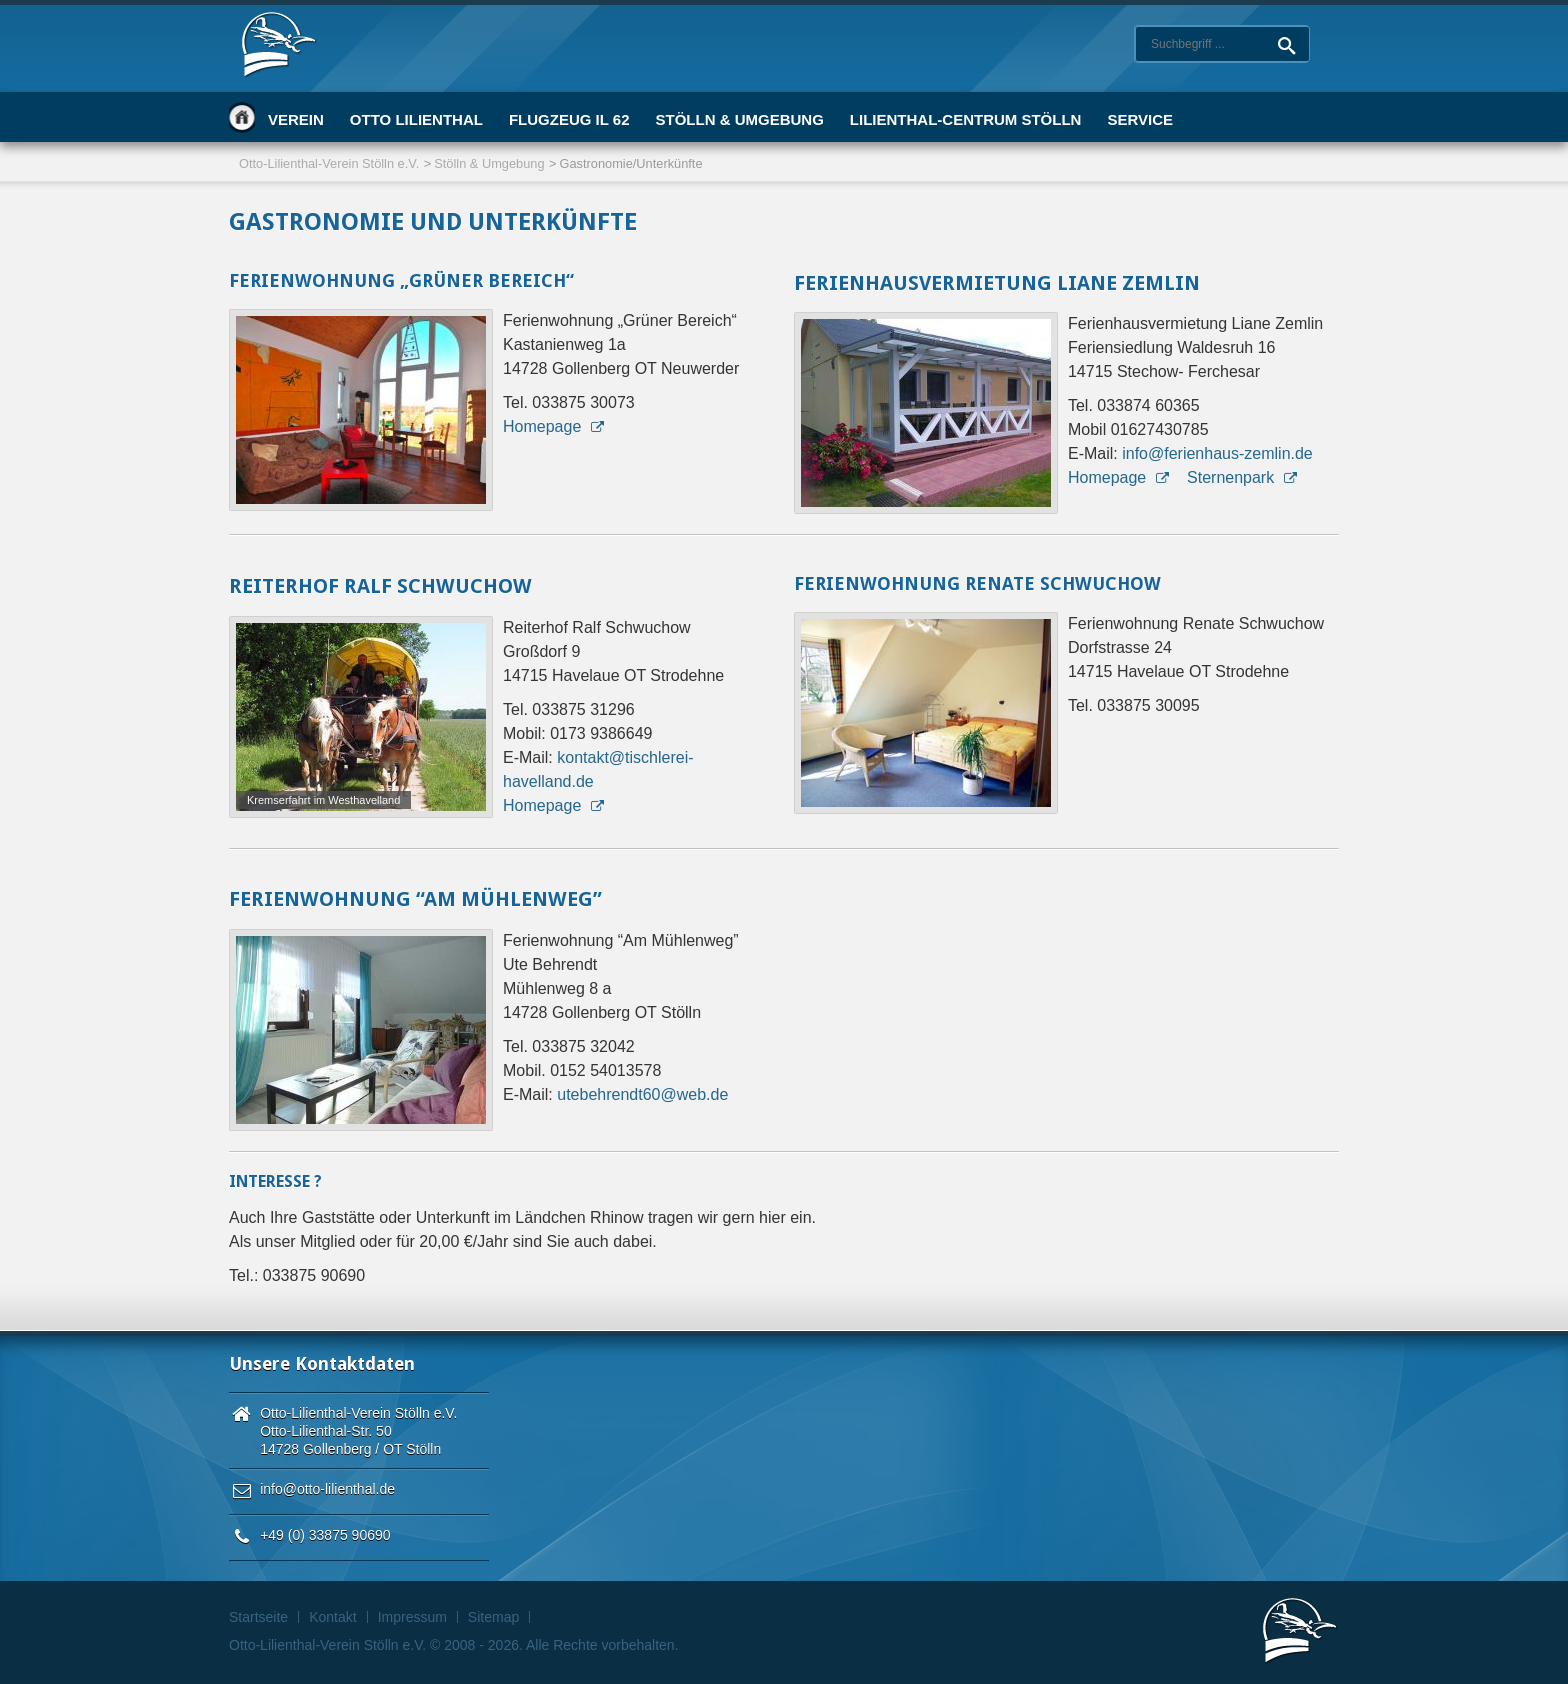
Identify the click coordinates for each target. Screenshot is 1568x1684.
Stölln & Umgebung (739, 119)
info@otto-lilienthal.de (327, 1489)
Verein (296, 119)
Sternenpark (1230, 477)
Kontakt (332, 1617)
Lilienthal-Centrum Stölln (966, 119)
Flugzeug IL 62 (569, 119)
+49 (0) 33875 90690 (325, 1535)
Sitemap (493, 1617)
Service (1140, 119)
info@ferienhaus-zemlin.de (1217, 453)
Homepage (542, 426)
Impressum (412, 1617)
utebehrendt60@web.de (642, 1094)
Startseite (242, 117)
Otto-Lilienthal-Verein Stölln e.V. (329, 163)
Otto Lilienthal (416, 119)
